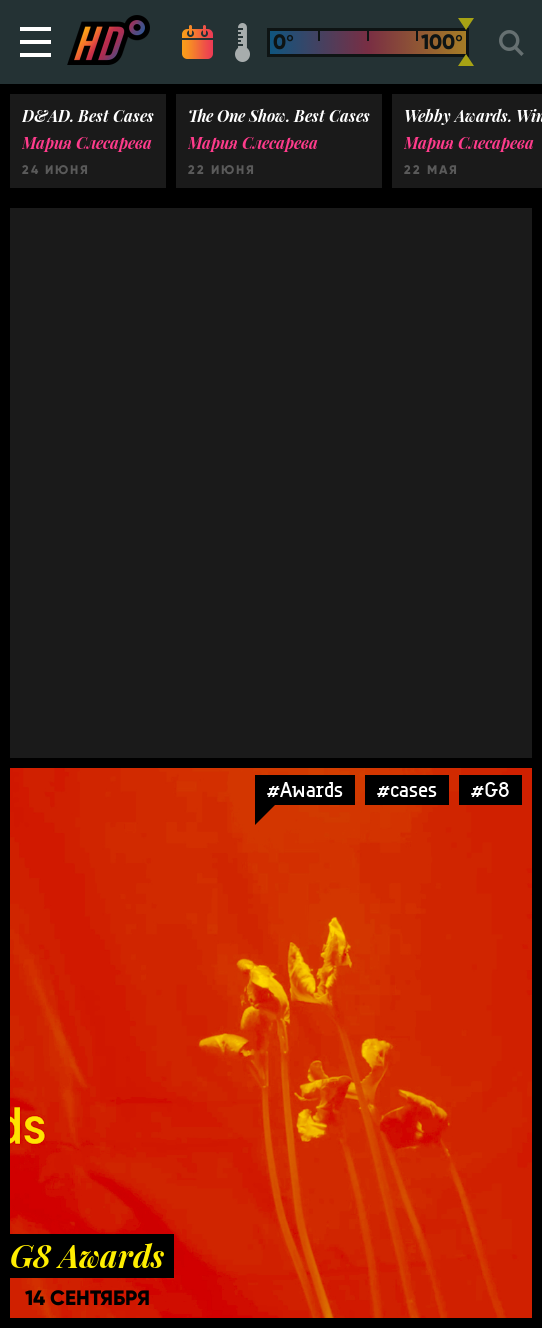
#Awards (305, 789)
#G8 (490, 789)
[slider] (466, 42)
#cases (407, 789)
